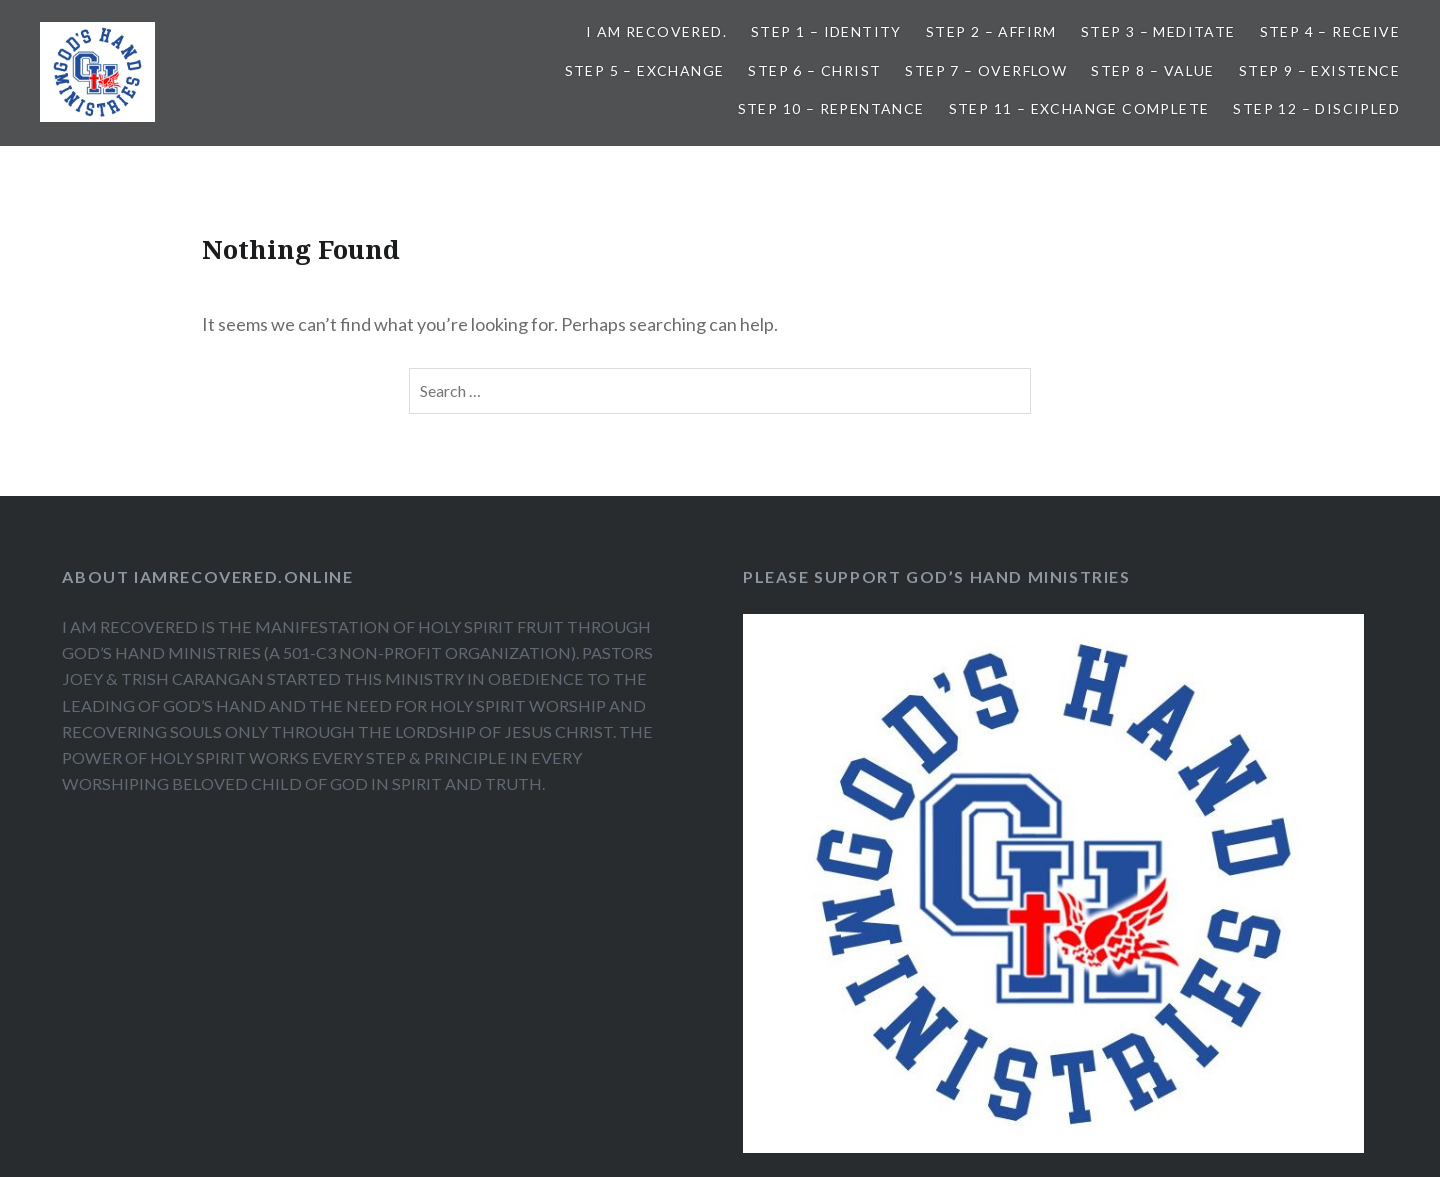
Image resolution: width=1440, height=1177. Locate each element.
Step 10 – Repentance (831, 108)
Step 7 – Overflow (986, 70)
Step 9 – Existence (1319, 70)
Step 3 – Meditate (1158, 31)
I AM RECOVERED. (656, 31)
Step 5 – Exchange (645, 70)
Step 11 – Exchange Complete (1079, 108)
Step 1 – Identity (826, 31)
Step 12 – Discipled (1316, 108)
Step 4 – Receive (1330, 31)
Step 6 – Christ (814, 70)
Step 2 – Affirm (991, 31)
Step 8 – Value (1153, 70)
